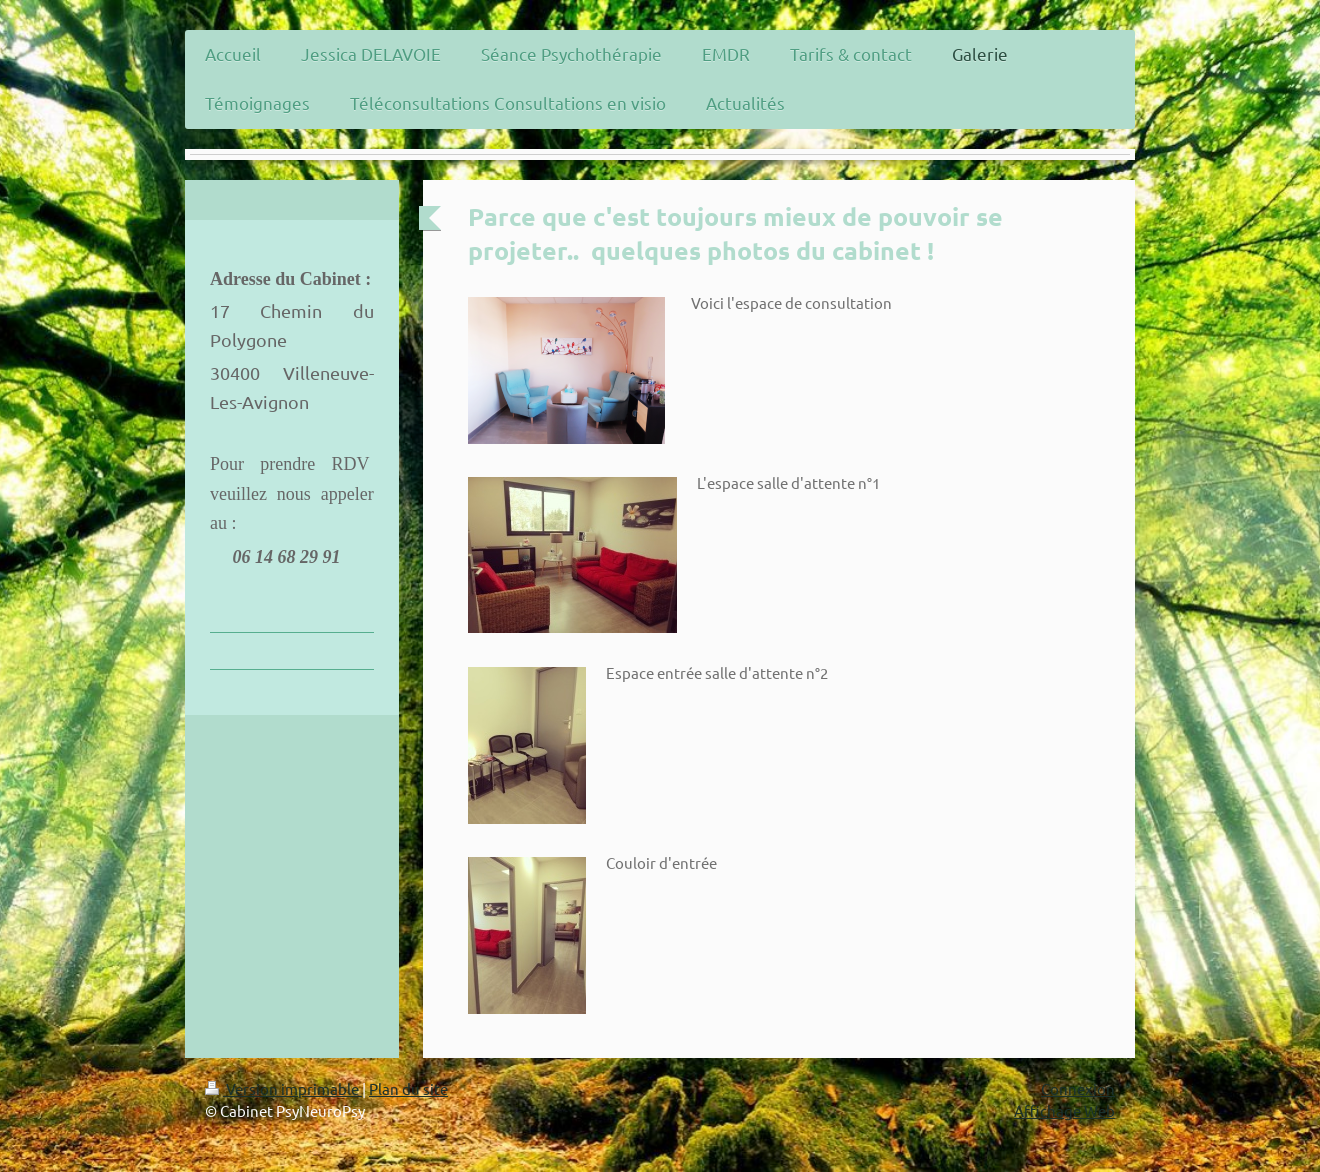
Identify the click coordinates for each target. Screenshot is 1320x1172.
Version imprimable (283, 1088)
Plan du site (408, 1088)
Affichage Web (1064, 1110)
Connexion (1078, 1088)
